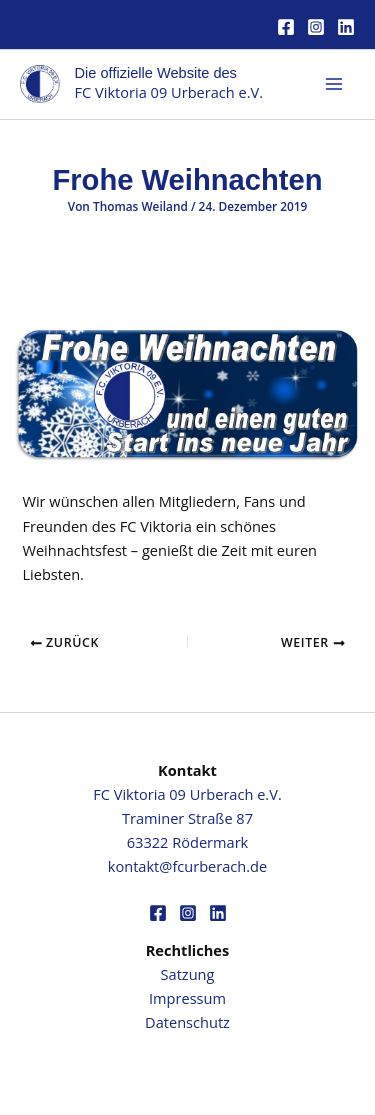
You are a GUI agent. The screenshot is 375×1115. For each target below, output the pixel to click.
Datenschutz (187, 1022)
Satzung (188, 974)
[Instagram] (316, 27)
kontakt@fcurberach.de (187, 866)
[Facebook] (286, 27)
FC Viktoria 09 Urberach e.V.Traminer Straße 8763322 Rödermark (187, 818)
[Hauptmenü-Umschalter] (334, 84)
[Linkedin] (346, 27)
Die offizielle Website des (156, 73)
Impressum (187, 998)
